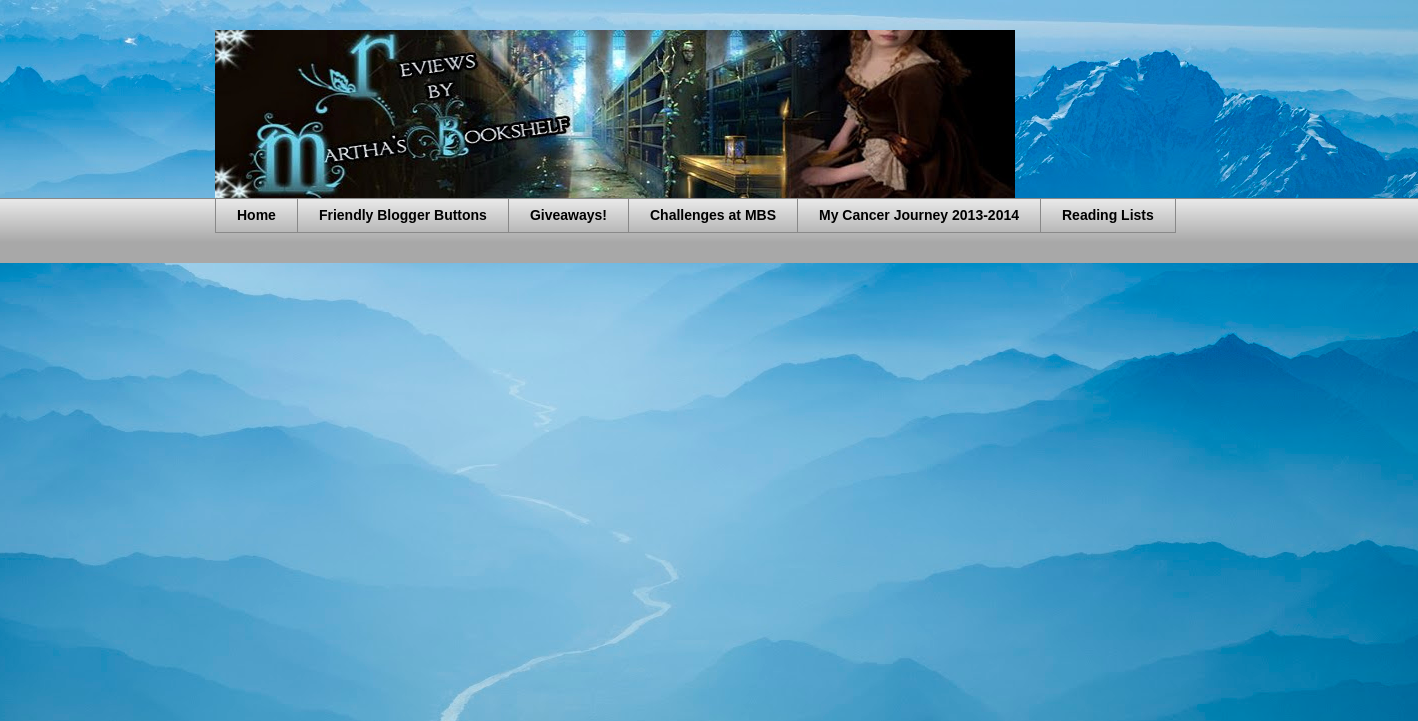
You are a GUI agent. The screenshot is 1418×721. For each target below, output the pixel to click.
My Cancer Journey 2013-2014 (919, 215)
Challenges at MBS (713, 215)
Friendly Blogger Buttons (403, 215)
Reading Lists (1108, 215)
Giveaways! (568, 215)
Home (256, 215)
